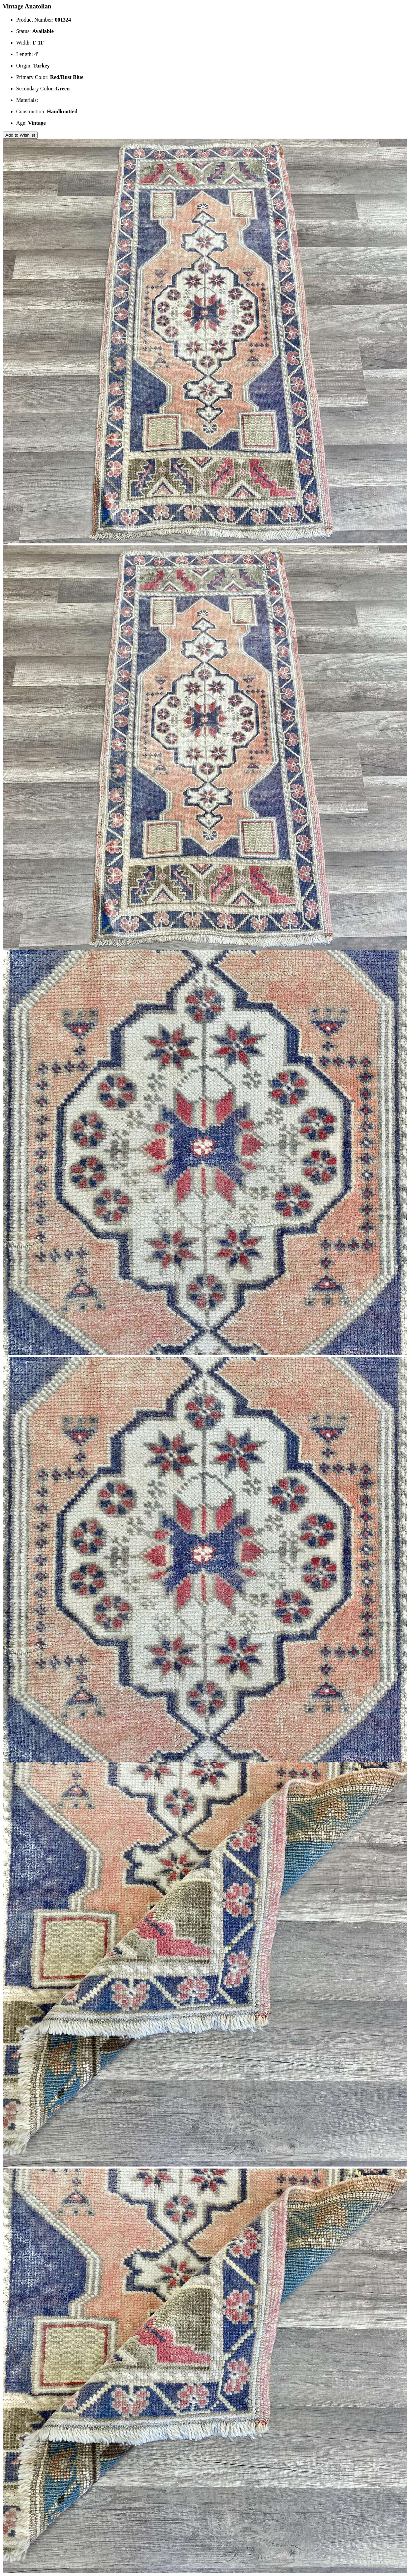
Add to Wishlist (20, 135)
